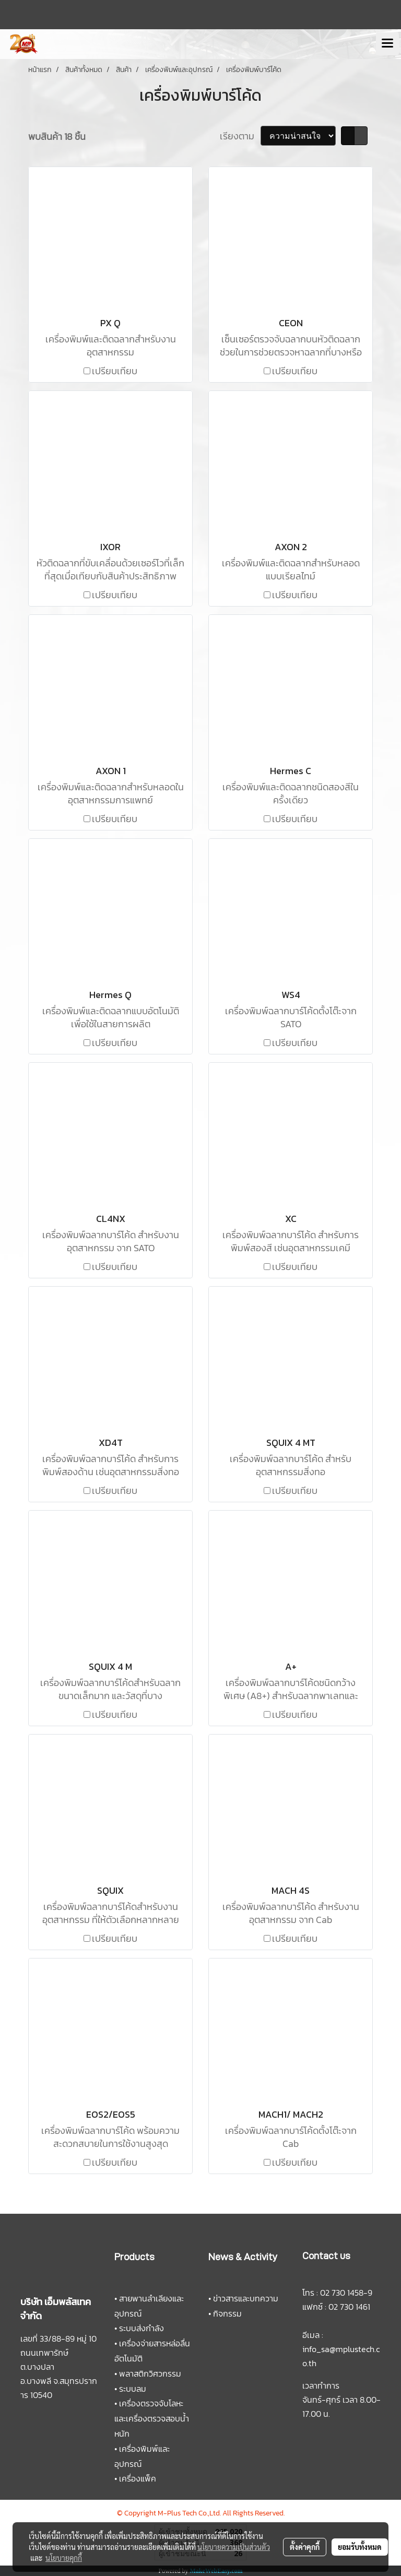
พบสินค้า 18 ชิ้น (57, 136)
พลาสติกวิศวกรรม (150, 2373)
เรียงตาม (240, 136)
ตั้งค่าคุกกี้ (305, 2546)
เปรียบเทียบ (114, 371)
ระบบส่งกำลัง (141, 2328)
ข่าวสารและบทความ (245, 2298)
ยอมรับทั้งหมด (360, 2546)
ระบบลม (132, 2388)
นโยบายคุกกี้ (63, 2557)
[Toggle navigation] (387, 43)
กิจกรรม (227, 2313)
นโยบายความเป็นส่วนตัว (233, 2546)
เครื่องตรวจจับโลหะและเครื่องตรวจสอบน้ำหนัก (151, 2418)
